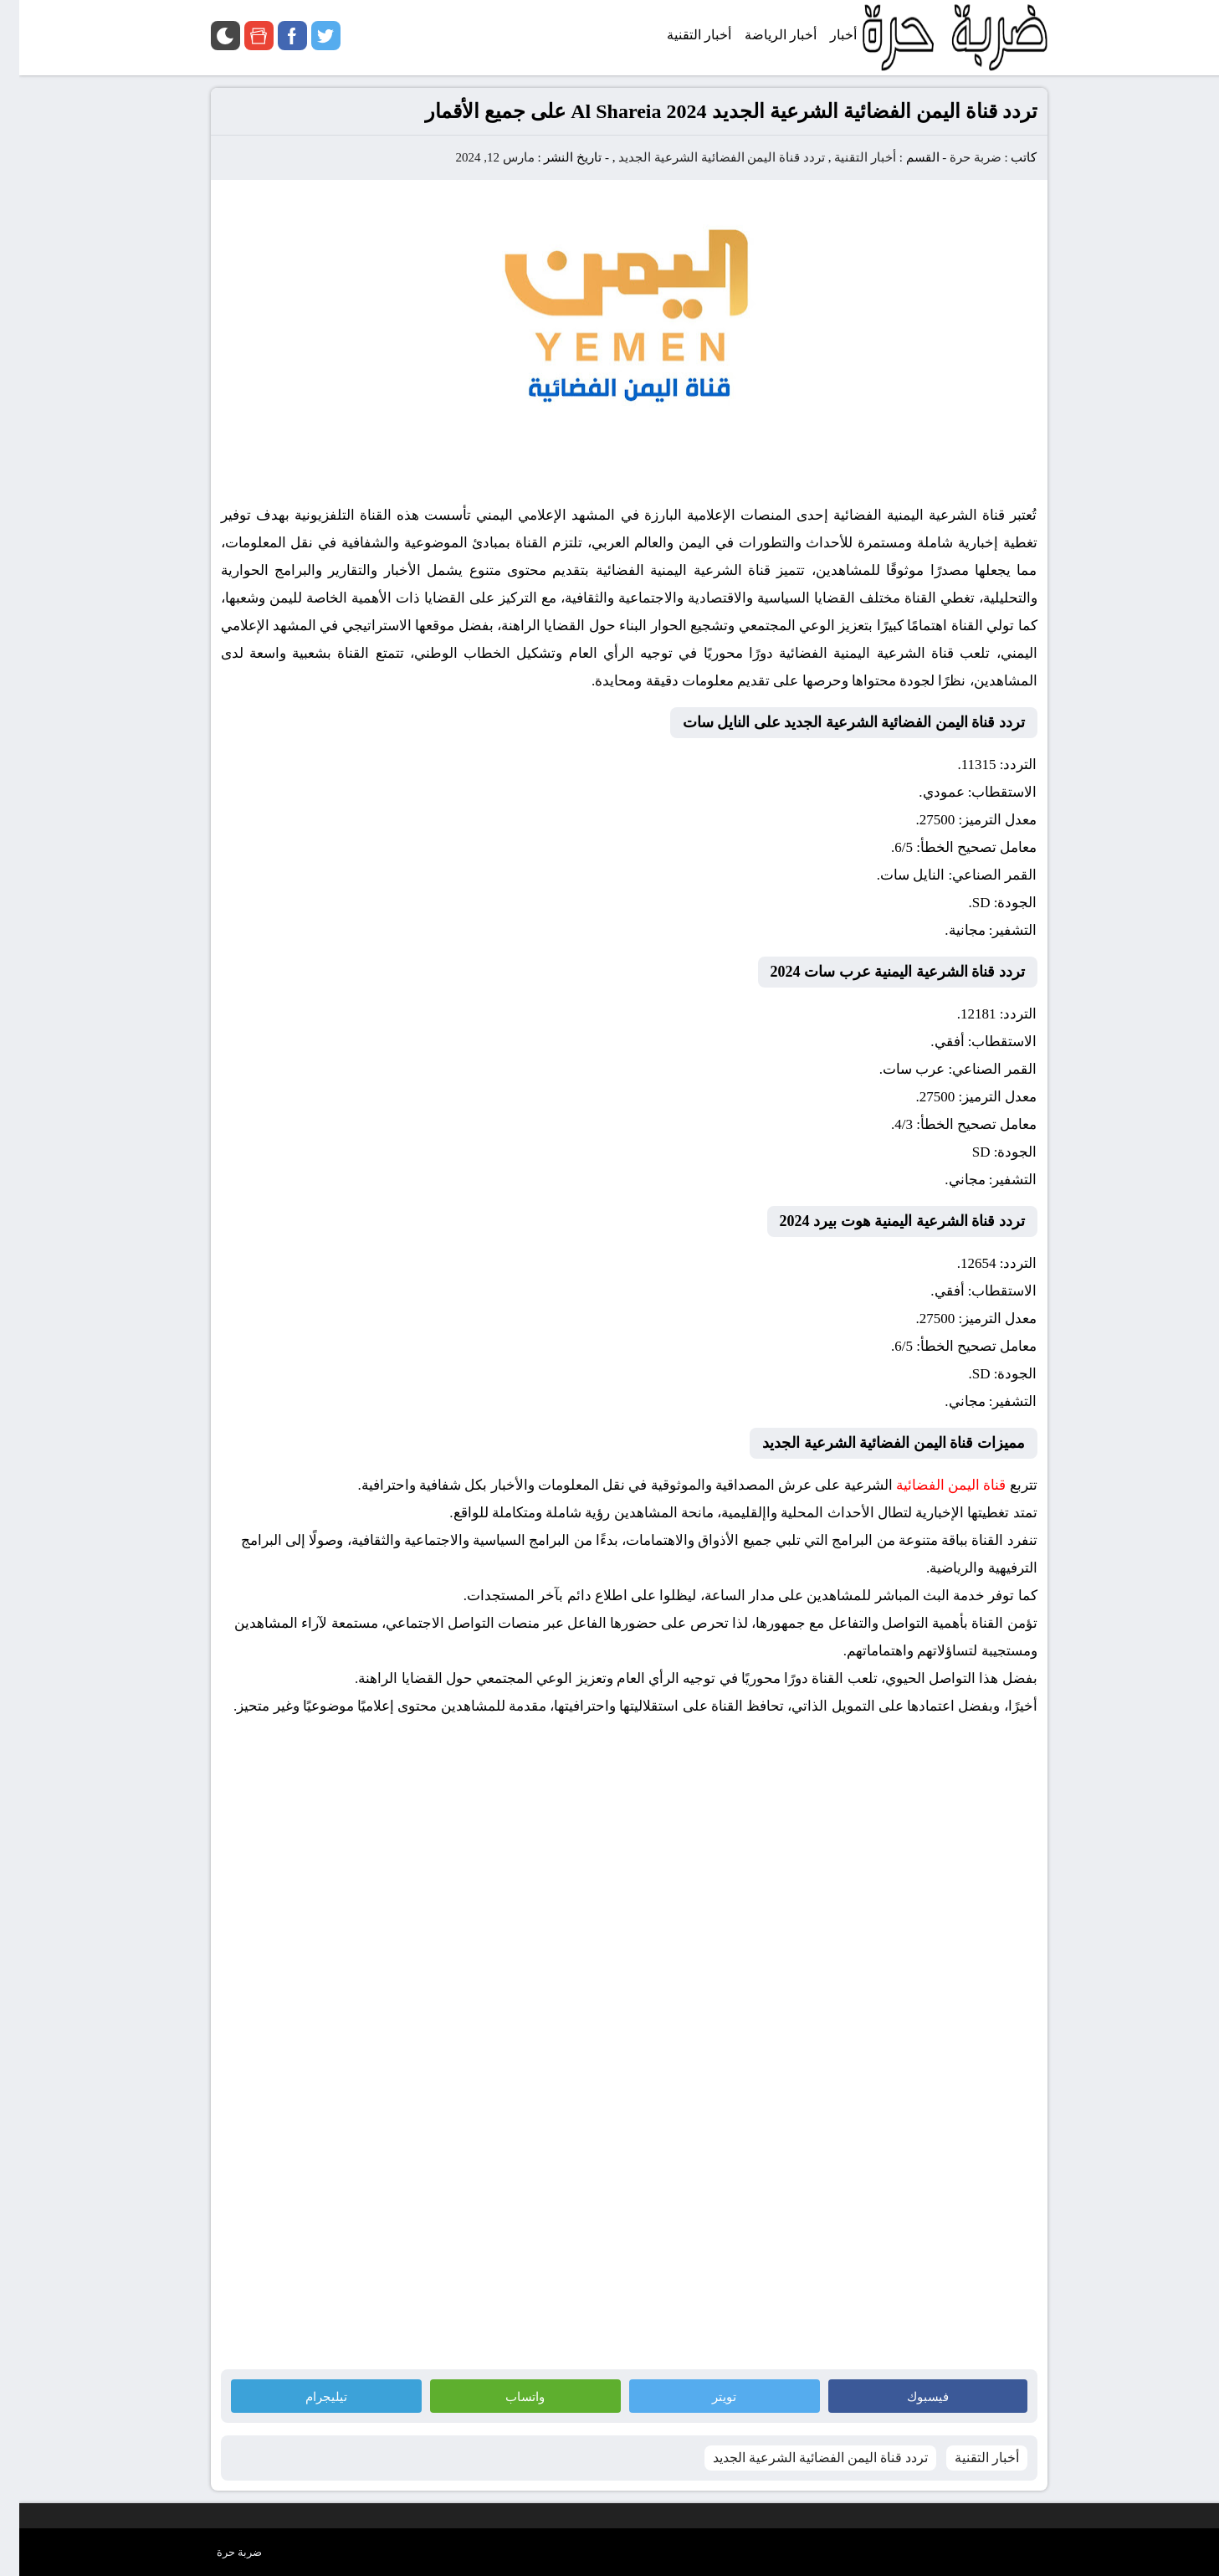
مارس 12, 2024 (475, 157)
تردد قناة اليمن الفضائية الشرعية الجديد (702, 157)
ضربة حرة (954, 157)
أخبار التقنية (846, 157)
